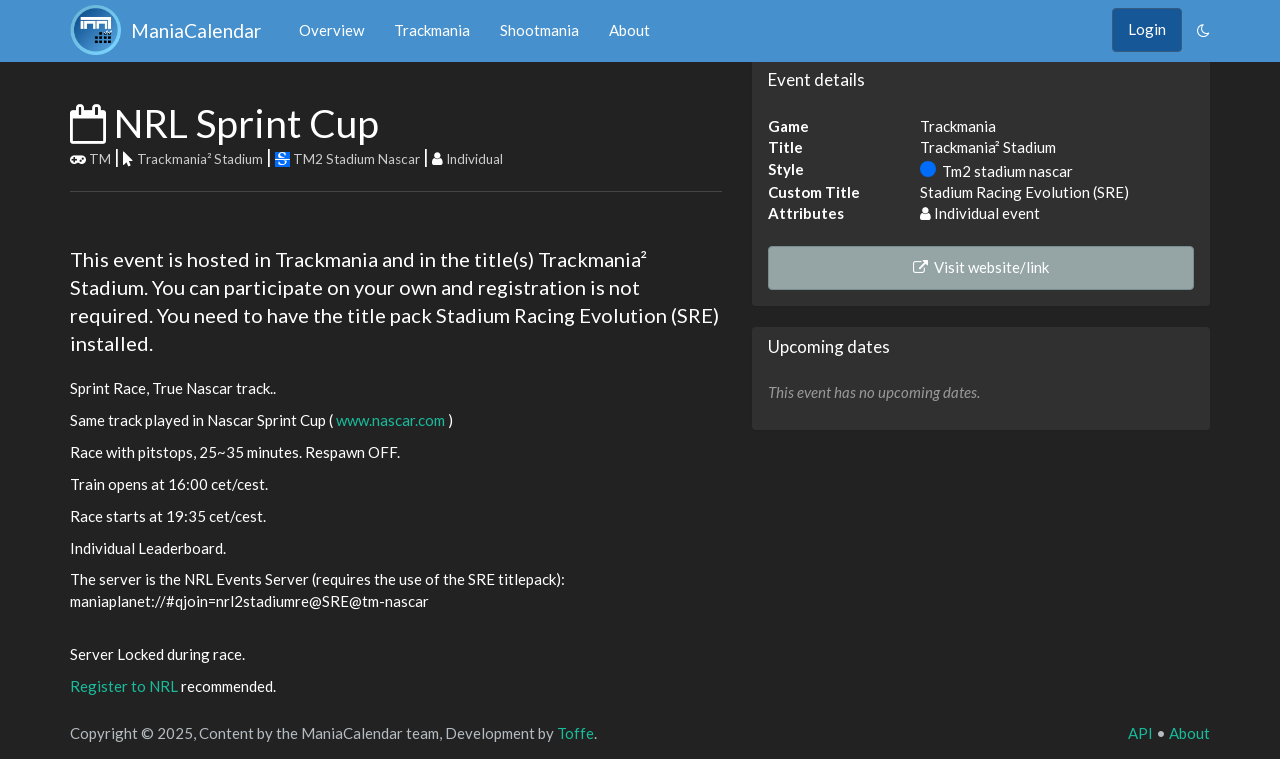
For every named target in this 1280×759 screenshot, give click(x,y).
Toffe (575, 733)
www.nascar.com (390, 420)
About (629, 30)
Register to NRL (124, 686)
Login (1147, 29)
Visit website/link (981, 267)
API (1140, 733)
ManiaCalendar (169, 30)
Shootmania (539, 30)
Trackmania (432, 30)
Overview (331, 30)
